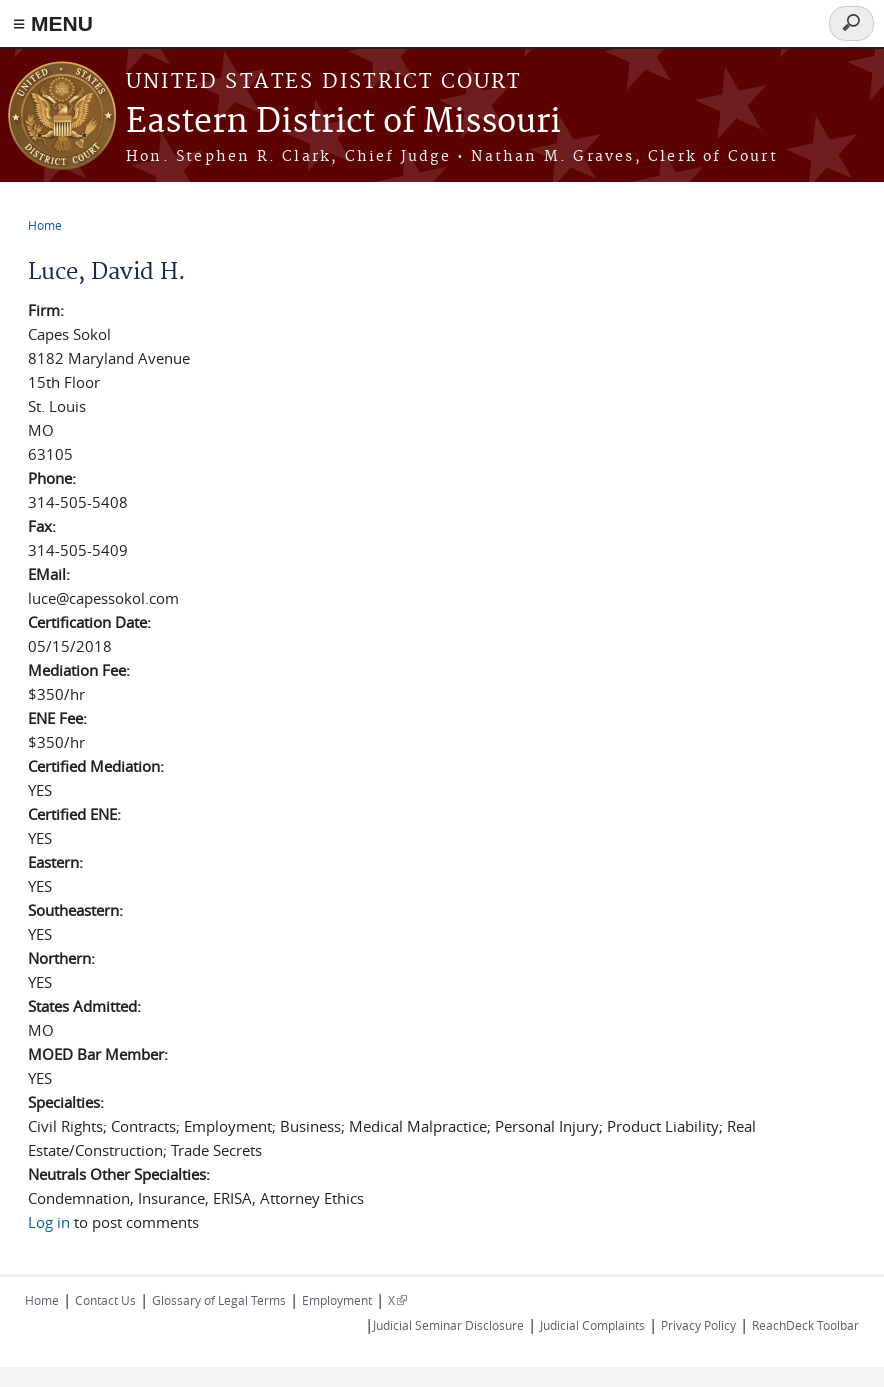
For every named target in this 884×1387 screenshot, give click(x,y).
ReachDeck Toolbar (805, 1325)
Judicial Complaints (592, 1325)
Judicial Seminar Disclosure (448, 1325)
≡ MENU (53, 23)
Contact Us (105, 1300)
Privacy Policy (698, 1325)
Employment (337, 1300)
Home (45, 225)
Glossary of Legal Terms (219, 1300)
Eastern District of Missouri (343, 122)
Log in (49, 1222)
